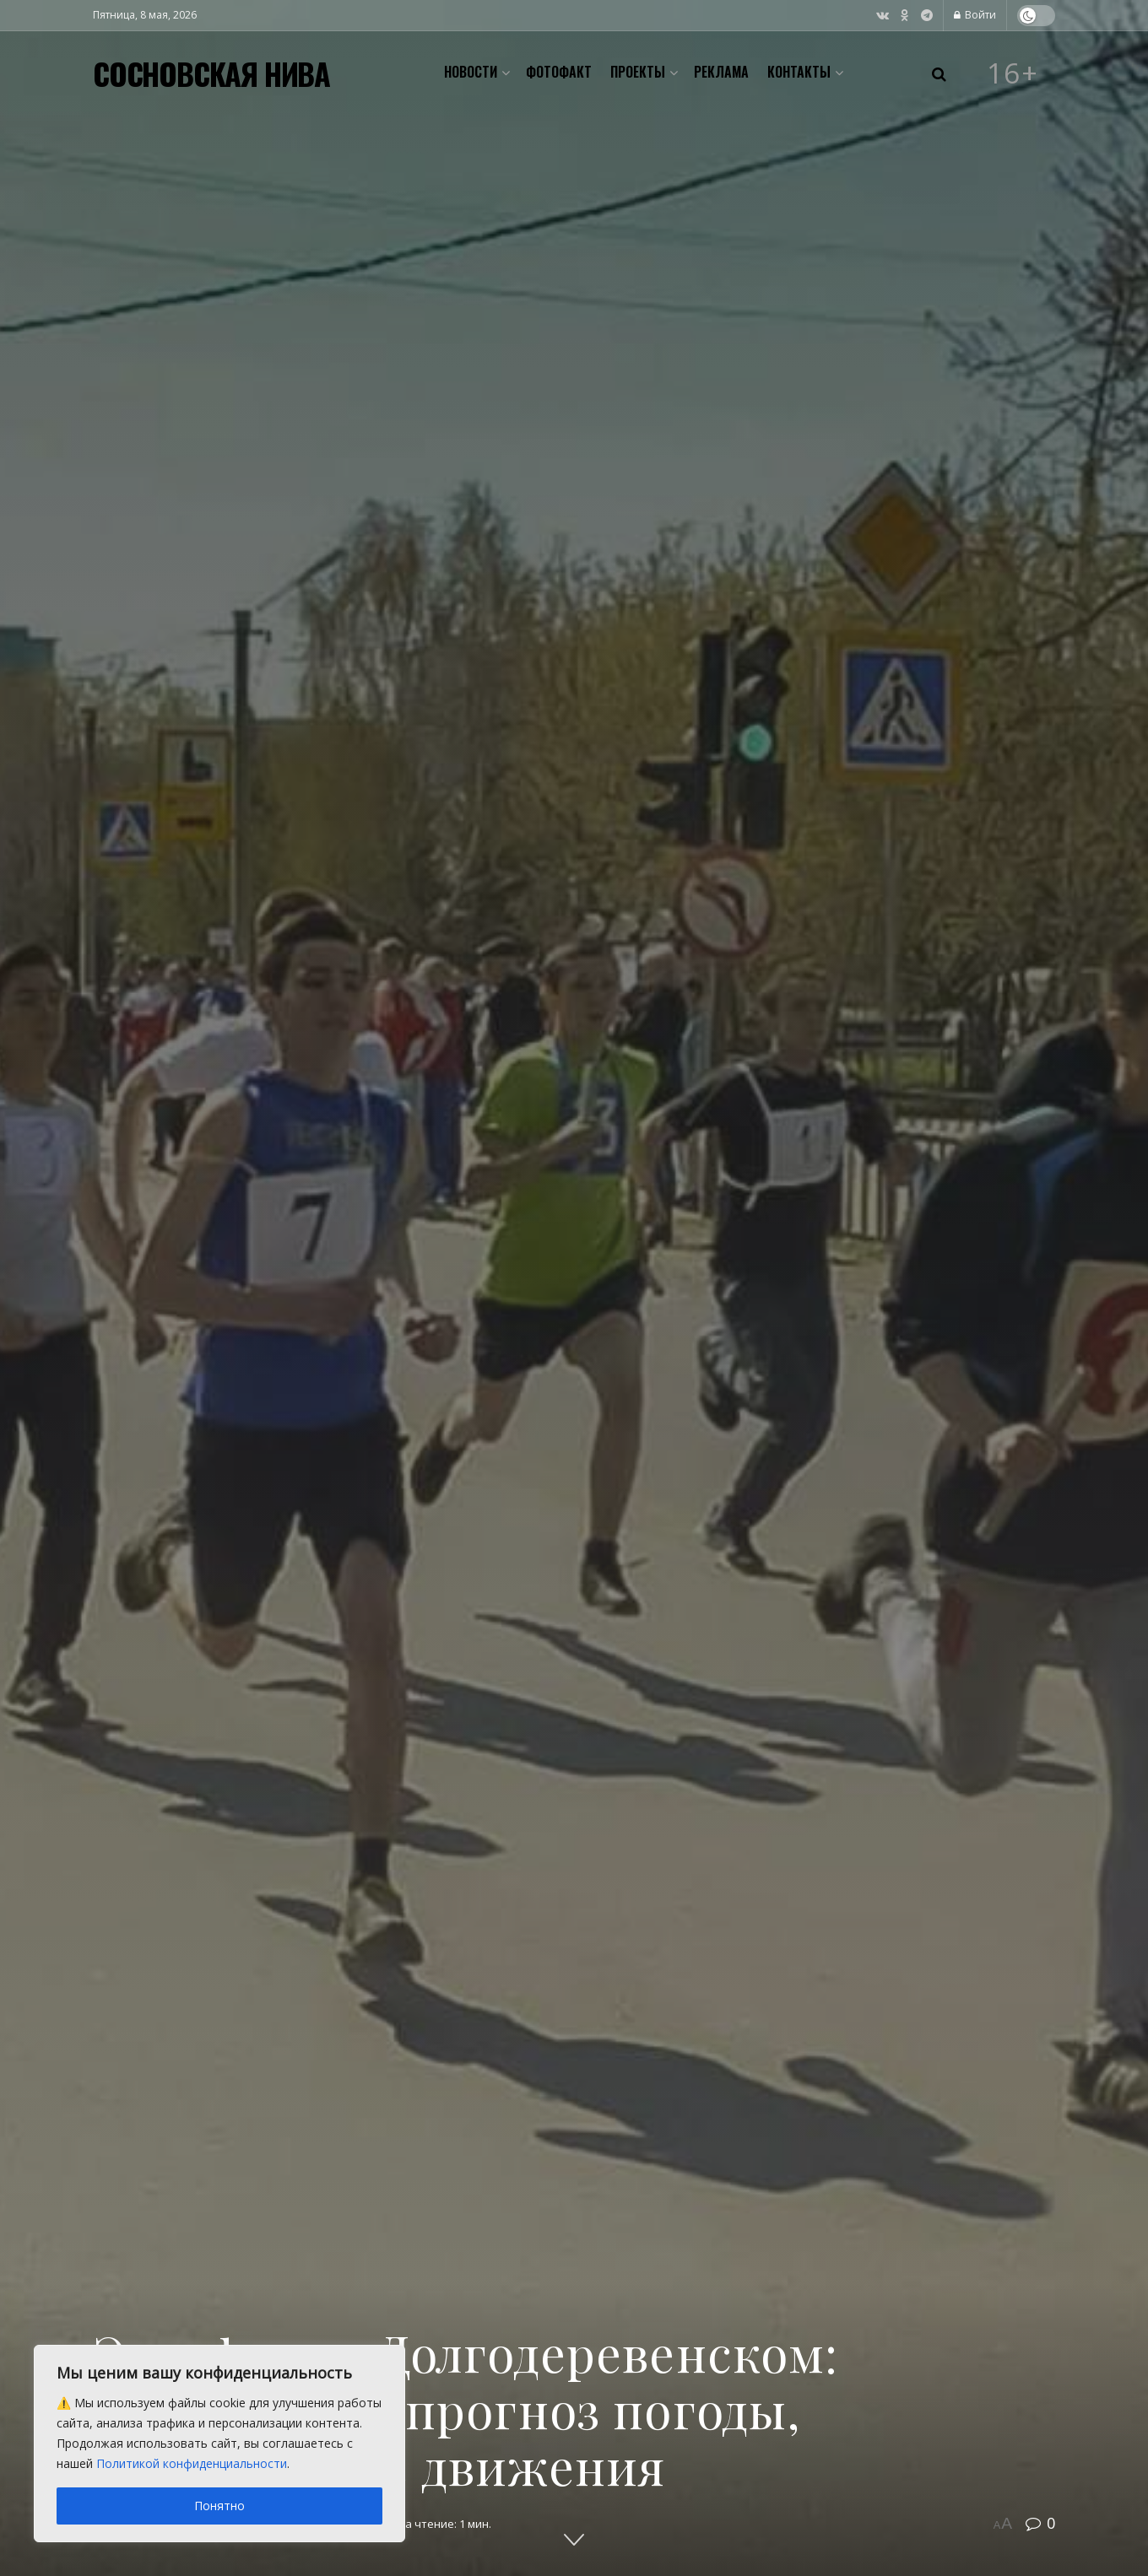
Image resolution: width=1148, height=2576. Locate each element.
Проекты (637, 72)
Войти (975, 15)
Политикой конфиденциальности (191, 2463)
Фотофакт (559, 72)
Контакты (799, 72)
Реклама (721, 72)
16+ (1013, 73)
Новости (470, 72)
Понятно (219, 2506)
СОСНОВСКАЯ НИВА (211, 73)
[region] (219, 2443)
